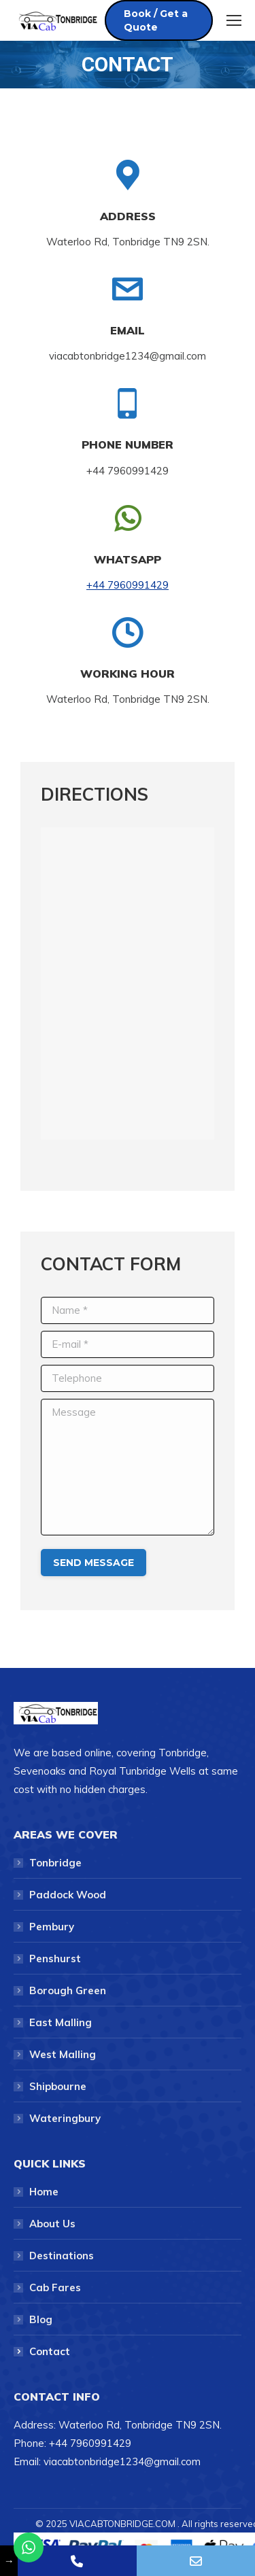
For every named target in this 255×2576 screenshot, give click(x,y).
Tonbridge (55, 1862)
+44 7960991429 (127, 584)
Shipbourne (57, 2086)
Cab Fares (55, 2287)
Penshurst (55, 1958)
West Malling (62, 2054)
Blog (40, 2319)
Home (43, 2191)
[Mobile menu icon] (233, 20)
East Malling (60, 2022)
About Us (52, 2223)
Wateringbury (65, 2118)
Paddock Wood (67, 1894)
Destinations (61, 2255)
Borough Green (67, 1990)
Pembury (51, 1926)
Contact (49, 2351)
